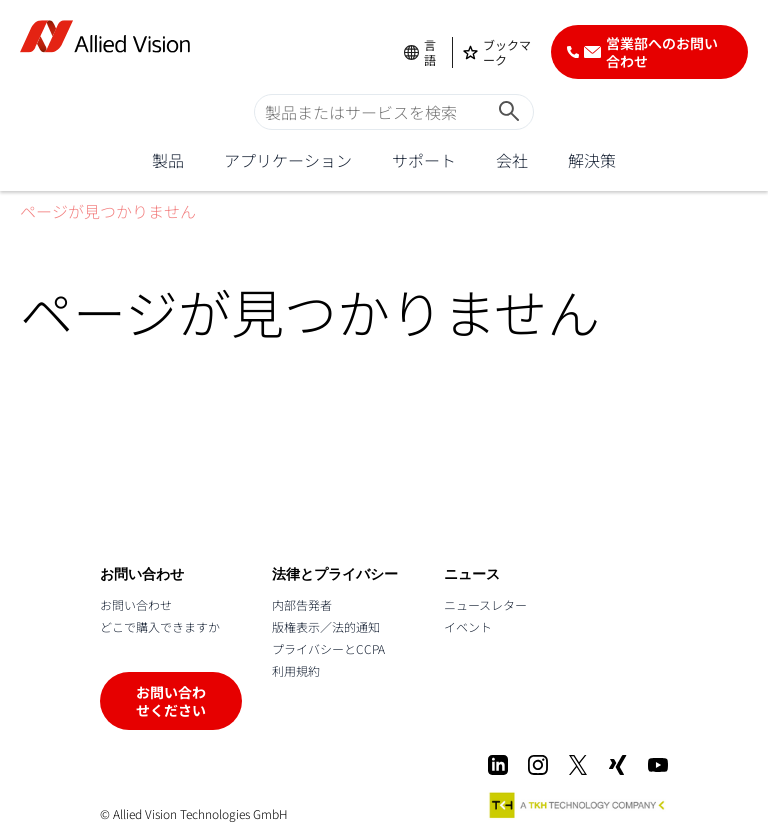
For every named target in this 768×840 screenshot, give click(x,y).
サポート (424, 160)
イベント (468, 626)
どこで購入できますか (160, 626)
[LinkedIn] (498, 765)
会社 (512, 160)
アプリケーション (288, 160)
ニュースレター (485, 604)
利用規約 (296, 670)
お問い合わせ (136, 604)
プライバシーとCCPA (328, 648)
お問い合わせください (171, 701)
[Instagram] (538, 765)
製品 (168, 160)
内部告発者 (302, 604)
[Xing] (618, 765)
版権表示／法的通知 (326, 626)
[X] (578, 765)
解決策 (592, 160)
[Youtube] (658, 765)
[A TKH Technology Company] (578, 805)
